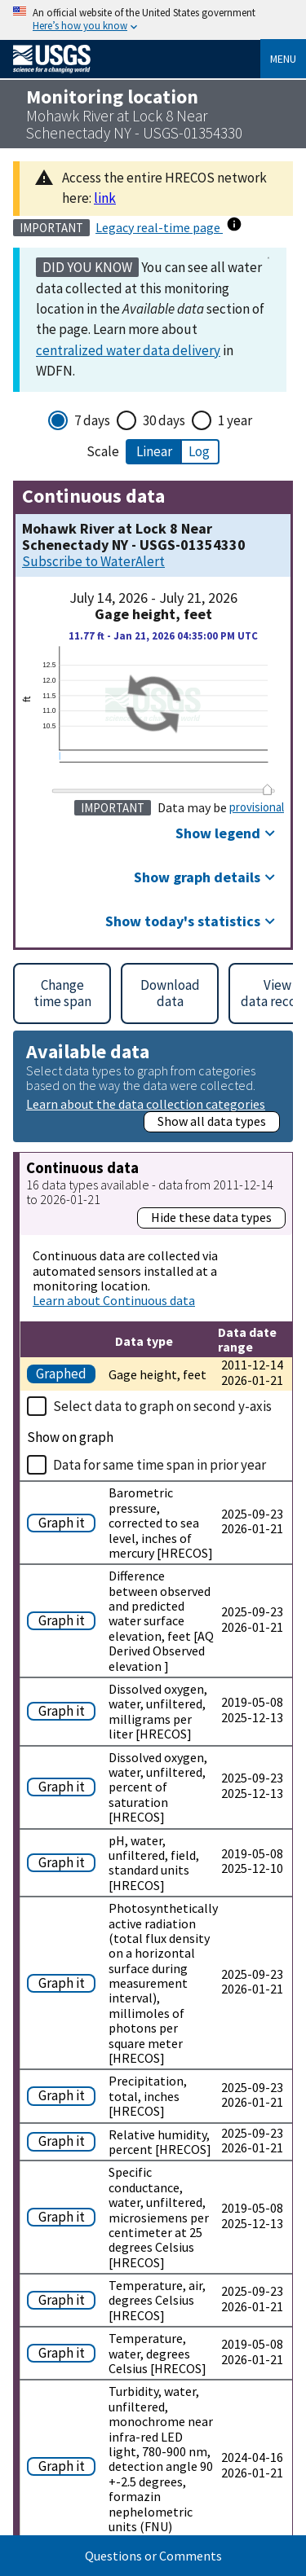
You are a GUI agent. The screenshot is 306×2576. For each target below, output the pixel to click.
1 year (235, 420)
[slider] (268, 788)
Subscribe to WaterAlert (93, 561)
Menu (283, 58)
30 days (164, 420)
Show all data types (211, 1121)
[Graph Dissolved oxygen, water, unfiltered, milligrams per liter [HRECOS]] (64, 1710)
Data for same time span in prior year (159, 1465)
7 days (92, 420)
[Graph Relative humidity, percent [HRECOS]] (64, 2140)
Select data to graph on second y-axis (162, 1406)
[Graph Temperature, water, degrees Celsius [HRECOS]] (64, 2352)
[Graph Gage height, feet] (64, 1372)
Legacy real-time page (159, 227)
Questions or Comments (153, 2555)
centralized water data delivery (128, 350)
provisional (256, 807)
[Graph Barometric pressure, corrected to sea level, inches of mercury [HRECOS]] (64, 1521)
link (105, 198)
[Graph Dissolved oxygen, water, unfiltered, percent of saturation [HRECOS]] (64, 1785)
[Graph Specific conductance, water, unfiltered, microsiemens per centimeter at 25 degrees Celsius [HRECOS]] (64, 2216)
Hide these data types (211, 1217)
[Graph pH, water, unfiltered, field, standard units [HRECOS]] (64, 1861)
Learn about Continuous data (114, 1300)
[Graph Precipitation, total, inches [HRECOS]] (64, 2094)
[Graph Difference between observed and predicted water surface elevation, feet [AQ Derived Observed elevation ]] (64, 1619)
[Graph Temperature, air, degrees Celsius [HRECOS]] (64, 2299)
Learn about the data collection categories (145, 1103)
